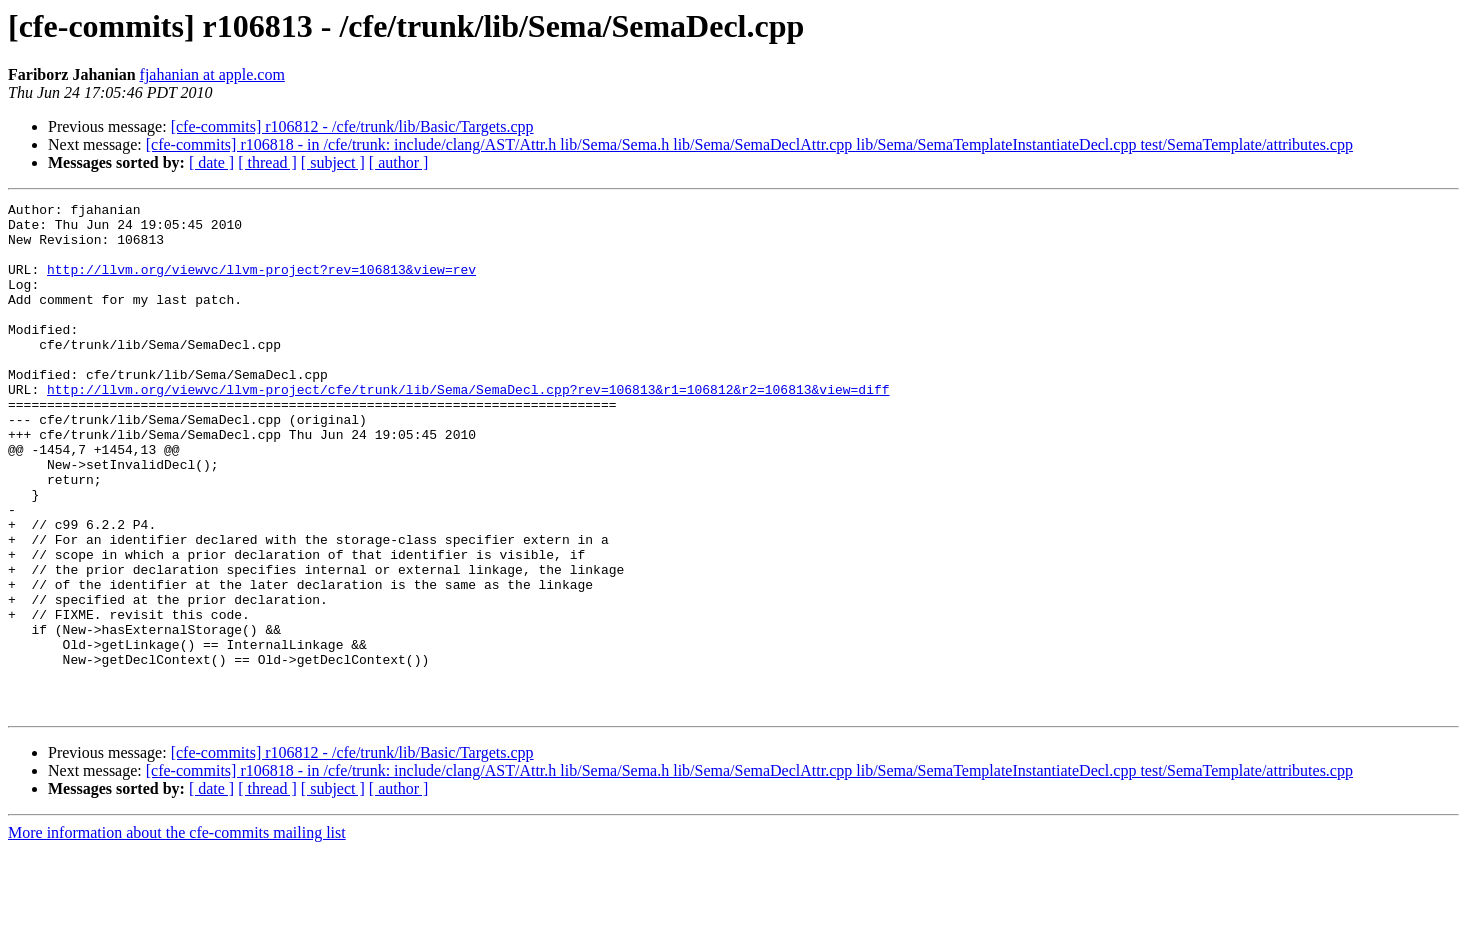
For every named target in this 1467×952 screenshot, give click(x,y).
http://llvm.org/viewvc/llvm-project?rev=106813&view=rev (261, 284)
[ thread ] (267, 162)
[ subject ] (333, 162)
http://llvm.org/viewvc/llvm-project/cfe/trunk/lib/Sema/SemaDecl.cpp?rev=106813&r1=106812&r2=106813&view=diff (468, 428)
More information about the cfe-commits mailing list (177, 934)
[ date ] (211, 162)
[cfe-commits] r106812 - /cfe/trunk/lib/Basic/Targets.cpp (352, 126)
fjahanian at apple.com (212, 74)
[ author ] (399, 162)
